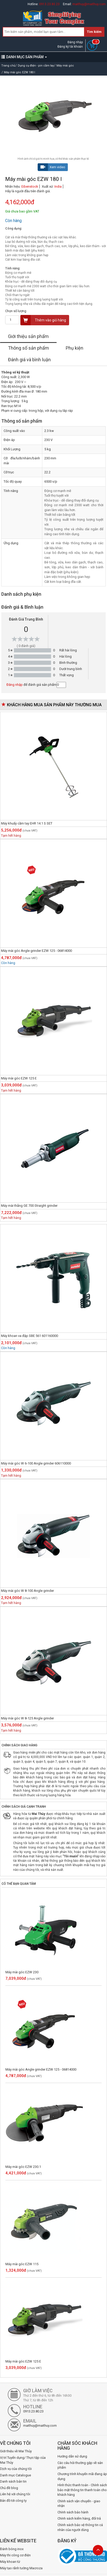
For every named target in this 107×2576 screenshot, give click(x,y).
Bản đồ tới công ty (13, 2501)
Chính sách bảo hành (72, 2512)
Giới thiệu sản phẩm (28, 336)
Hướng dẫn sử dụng (72, 2456)
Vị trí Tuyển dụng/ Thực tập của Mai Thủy (23, 2460)
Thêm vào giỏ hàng (43, 320)
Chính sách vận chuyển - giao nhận (78, 2503)
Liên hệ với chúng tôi (15, 2494)
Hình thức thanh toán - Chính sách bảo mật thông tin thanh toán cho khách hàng (82, 2490)
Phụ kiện (74, 348)
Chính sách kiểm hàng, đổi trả (79, 2518)
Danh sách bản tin (13, 2481)
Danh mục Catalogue (15, 2475)
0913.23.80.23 (49, 4)
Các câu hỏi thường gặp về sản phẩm (80, 2465)
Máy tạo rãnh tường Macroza (21, 2568)
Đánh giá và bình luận (29, 359)
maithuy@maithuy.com (89, 4)
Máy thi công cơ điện (15, 2555)
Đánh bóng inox (11, 2549)
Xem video (51, 167)
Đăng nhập (75, 42)
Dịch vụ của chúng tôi (16, 2469)
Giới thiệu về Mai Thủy (16, 2451)
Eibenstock (29, 186)
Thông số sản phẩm (28, 348)
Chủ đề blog (9, 2488)
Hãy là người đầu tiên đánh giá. (28, 191)
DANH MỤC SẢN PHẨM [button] (24, 57)
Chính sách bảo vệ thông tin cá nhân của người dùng (80, 2527)
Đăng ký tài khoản (70, 46)
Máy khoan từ (10, 2562)
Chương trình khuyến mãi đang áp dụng (82, 2476)
